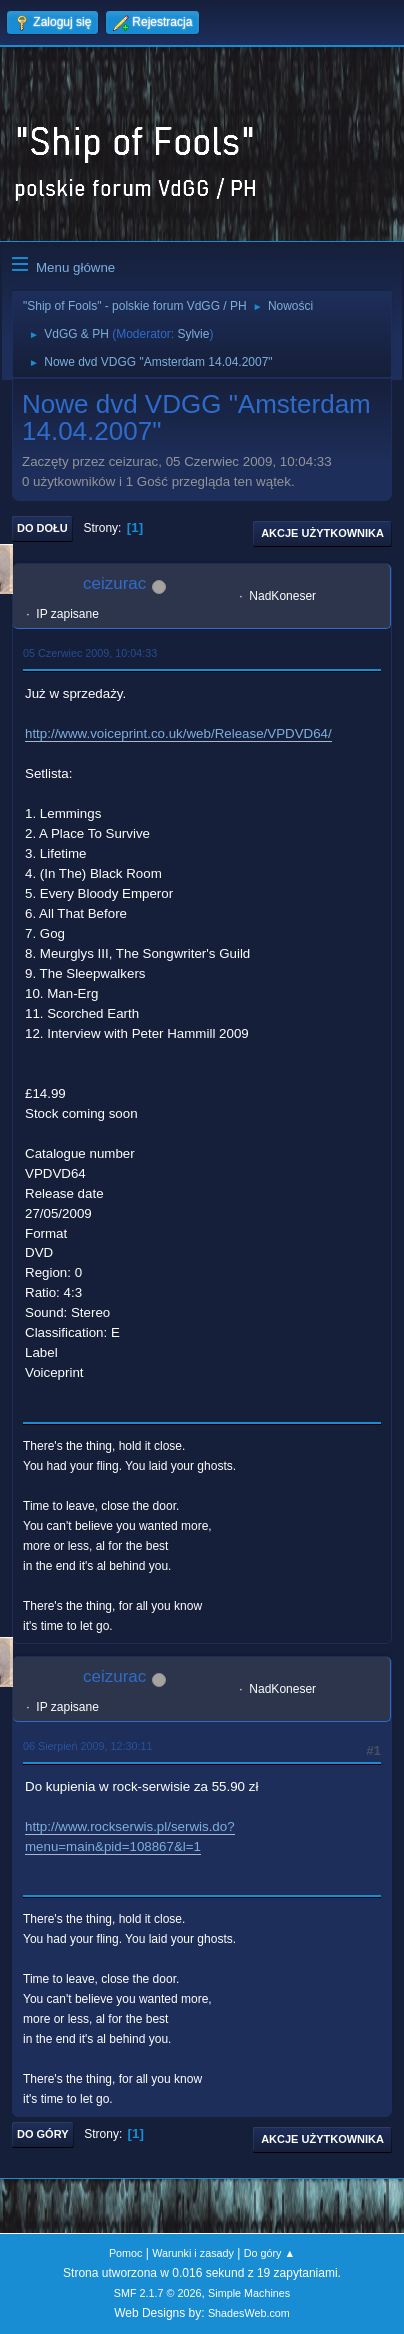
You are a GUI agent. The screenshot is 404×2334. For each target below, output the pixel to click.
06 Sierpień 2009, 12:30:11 (87, 1746)
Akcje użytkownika (322, 533)
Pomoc (126, 2253)
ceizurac (114, 583)
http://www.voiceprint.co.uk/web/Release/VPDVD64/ (178, 733)
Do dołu (42, 528)
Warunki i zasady (193, 2253)
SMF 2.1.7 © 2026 (158, 2293)
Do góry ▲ (269, 2253)
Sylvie (193, 334)
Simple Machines (249, 2293)
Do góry (43, 2134)
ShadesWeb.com (249, 2313)
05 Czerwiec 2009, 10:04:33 (90, 653)
